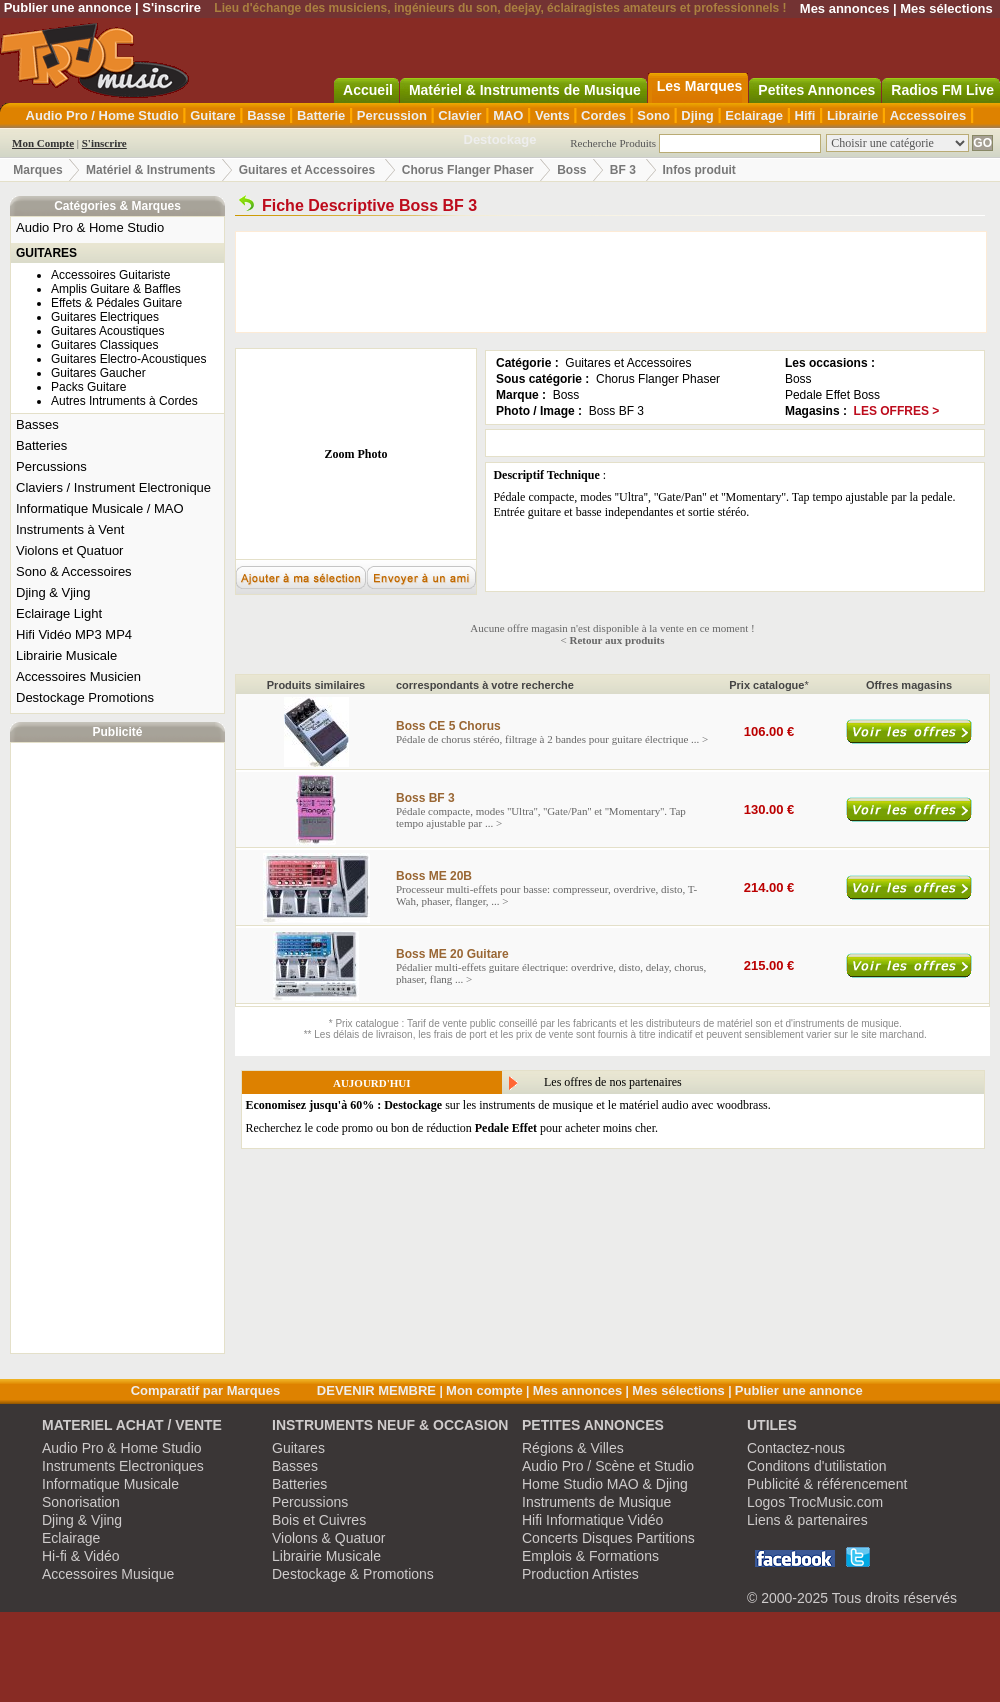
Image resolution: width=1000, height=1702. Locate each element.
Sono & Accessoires (74, 571)
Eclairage (754, 115)
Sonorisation (81, 1502)
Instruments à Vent (70, 529)
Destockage (500, 139)
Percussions (51, 466)
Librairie (852, 115)
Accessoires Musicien (78, 676)
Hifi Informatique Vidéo (592, 1520)
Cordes (603, 115)
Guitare (213, 115)
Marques (37, 170)
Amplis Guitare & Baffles (116, 289)
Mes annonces (845, 8)
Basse (266, 115)
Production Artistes (580, 1574)
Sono (653, 115)
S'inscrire (171, 7)
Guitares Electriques (105, 317)
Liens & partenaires (807, 1520)
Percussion (392, 115)
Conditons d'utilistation (817, 1466)
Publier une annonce (68, 7)
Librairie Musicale (66, 655)
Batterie (321, 115)
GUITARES (46, 253)
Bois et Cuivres (319, 1520)
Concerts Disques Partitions (608, 1538)
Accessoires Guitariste (110, 275)
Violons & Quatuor (328, 1538)
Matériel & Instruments (150, 170)
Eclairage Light (59, 613)
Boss (571, 170)
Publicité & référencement (827, 1484)
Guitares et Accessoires (307, 170)
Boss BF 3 (616, 411)
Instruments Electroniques (123, 1466)
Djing (697, 115)
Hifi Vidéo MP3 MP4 (74, 634)
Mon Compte (43, 143)
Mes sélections (946, 8)
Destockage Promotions (85, 697)
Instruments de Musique (596, 1502)
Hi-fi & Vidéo (81, 1556)
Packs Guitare (88, 387)
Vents (552, 115)
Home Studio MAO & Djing (605, 1484)
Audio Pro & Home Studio (90, 227)
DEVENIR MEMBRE (376, 1390)
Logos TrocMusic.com (815, 1502)
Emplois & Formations (590, 1556)
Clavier (459, 115)
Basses (37, 424)
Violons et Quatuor (69, 550)
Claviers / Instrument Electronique (113, 487)
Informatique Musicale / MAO (100, 508)
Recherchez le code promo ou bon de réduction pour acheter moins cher (451, 1128)
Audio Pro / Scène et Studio (608, 1466)
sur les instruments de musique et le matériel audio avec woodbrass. (508, 1105)
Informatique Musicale (110, 1484)
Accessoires (928, 115)
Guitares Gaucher (98, 373)
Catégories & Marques (117, 206)
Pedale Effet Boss (832, 395)
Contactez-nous (796, 1448)
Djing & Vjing (53, 592)
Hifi (805, 115)
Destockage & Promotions (353, 1574)
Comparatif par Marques (206, 1390)
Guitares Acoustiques (107, 331)
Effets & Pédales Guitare (116, 303)
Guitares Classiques (104, 345)
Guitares (298, 1448)
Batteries (41, 445)
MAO (508, 115)
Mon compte (484, 1390)
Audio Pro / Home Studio (102, 115)
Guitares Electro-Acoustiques (128, 359)
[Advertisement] (118, 1048)
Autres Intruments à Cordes (124, 401)
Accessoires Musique (108, 1574)
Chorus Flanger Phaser (468, 170)
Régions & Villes (573, 1448)
